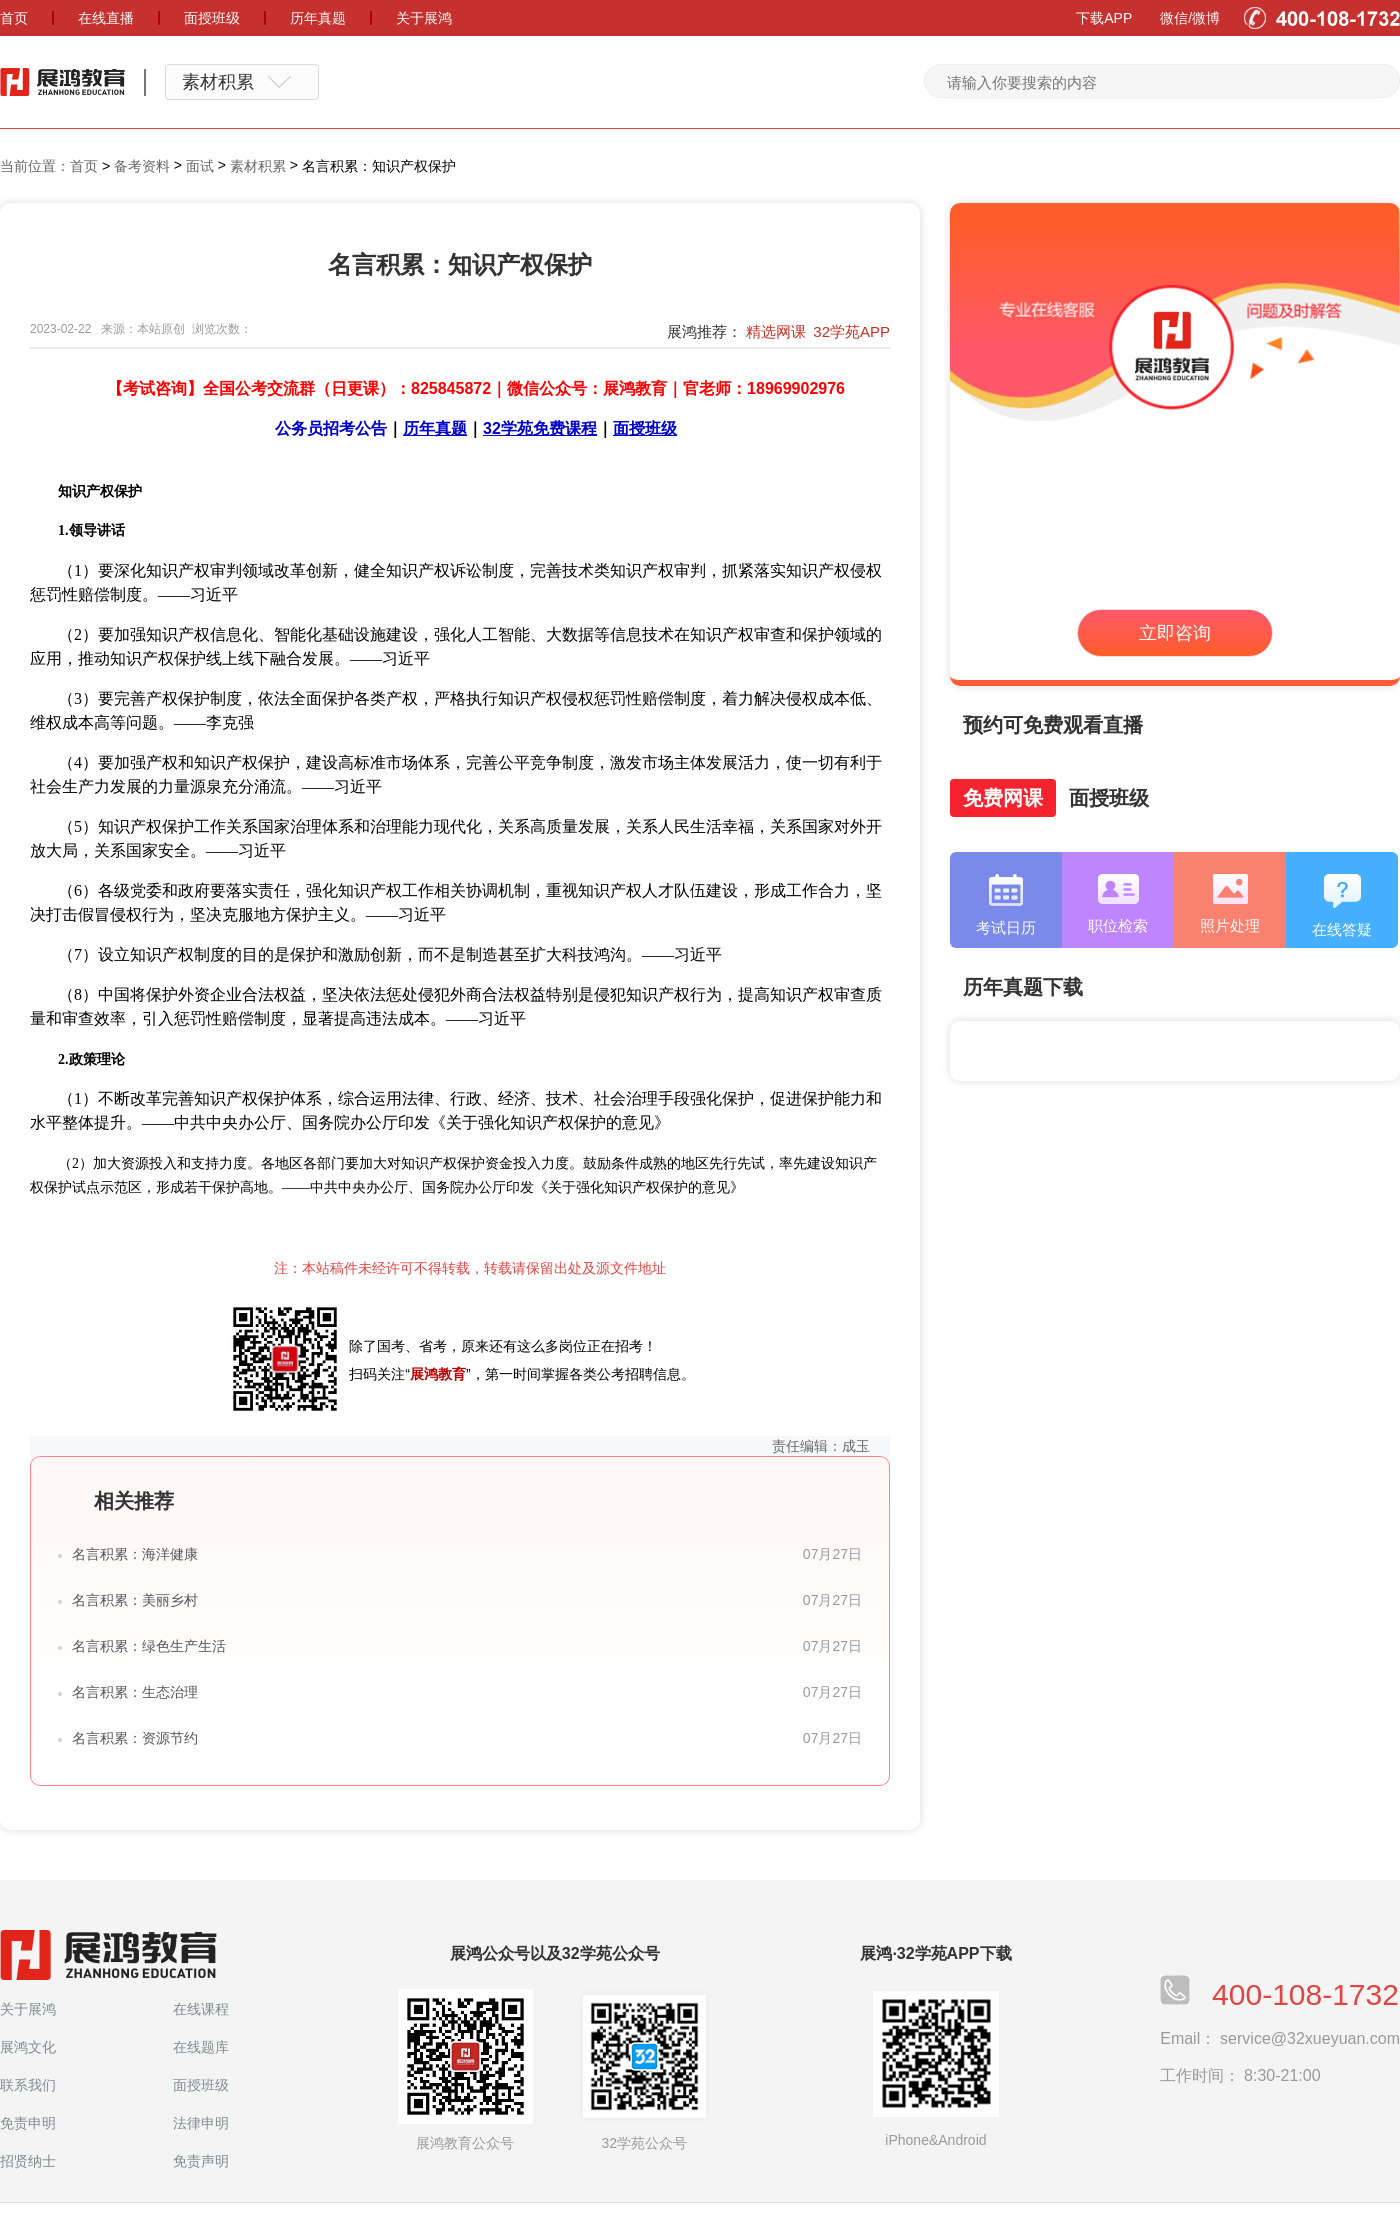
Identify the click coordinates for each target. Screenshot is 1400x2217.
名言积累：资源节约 (135, 1738)
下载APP (1104, 18)
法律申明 (201, 2123)
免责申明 (28, 2123)
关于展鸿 (28, 2009)
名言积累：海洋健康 (135, 1554)
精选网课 (776, 331)
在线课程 (201, 2009)
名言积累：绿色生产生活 (149, 1646)
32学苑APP (851, 331)
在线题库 (201, 2047)
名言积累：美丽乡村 (135, 1600)
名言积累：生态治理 (135, 1692)
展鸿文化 (28, 2047)
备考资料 (142, 166)
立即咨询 (1175, 633)
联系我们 (28, 2085)
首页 (84, 166)
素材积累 (258, 166)
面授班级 (201, 2085)
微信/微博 (1190, 18)
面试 (200, 166)
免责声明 (201, 2161)
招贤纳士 (28, 2161)
